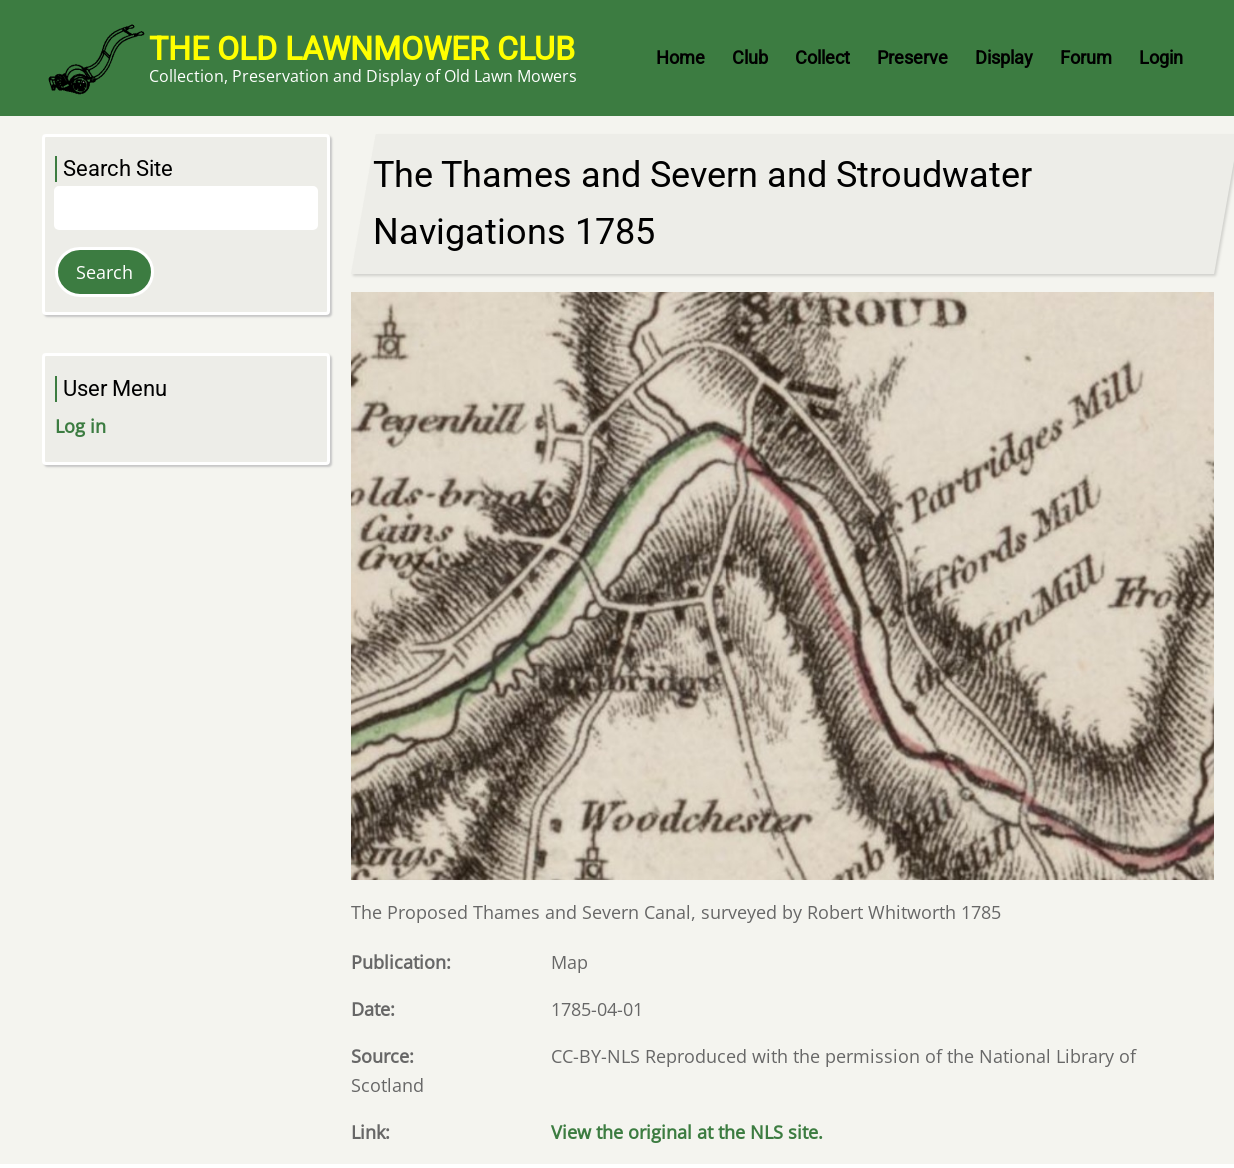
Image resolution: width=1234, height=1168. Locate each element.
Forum (1086, 57)
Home (680, 57)
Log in (80, 426)
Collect (822, 57)
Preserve (912, 57)
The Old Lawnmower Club (362, 49)
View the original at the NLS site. (687, 1132)
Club (750, 57)
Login (1161, 57)
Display (1004, 57)
